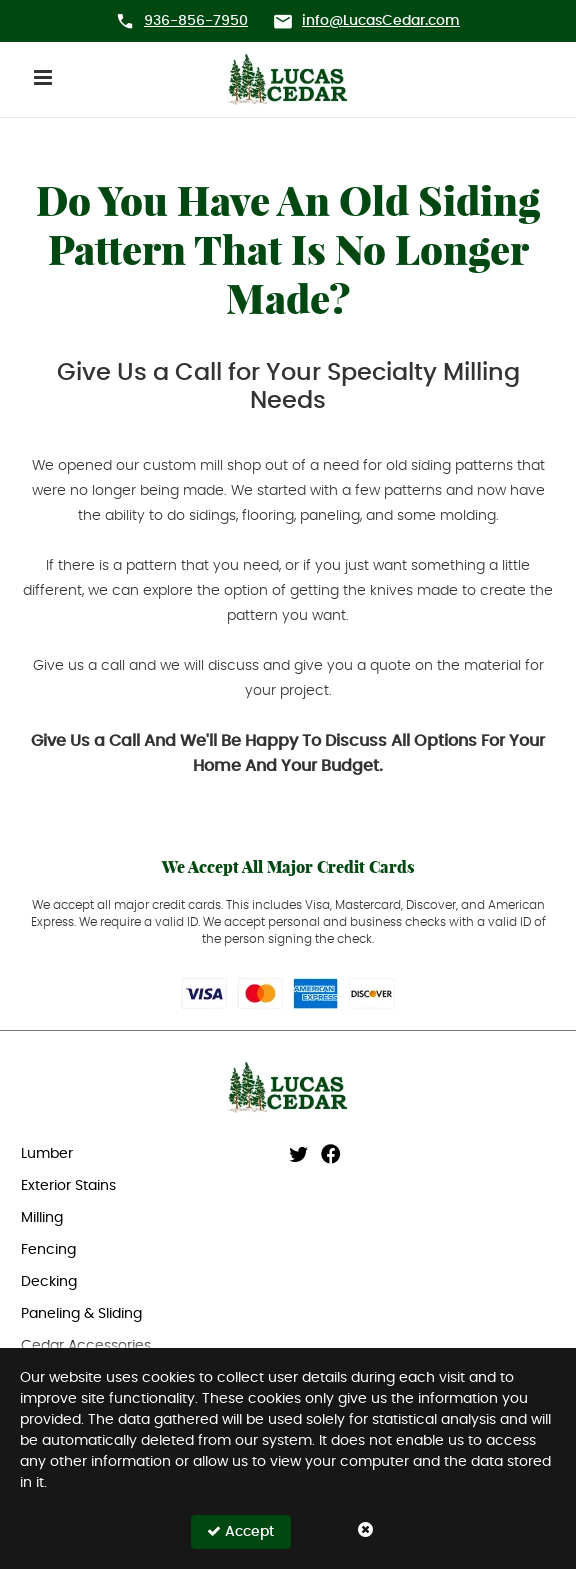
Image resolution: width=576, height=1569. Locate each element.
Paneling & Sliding (81, 1314)
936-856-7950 (196, 21)
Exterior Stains (68, 1186)
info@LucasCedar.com (381, 21)
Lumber (47, 1154)
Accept (240, 1531)
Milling (42, 1218)
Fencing (48, 1250)
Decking (49, 1282)
